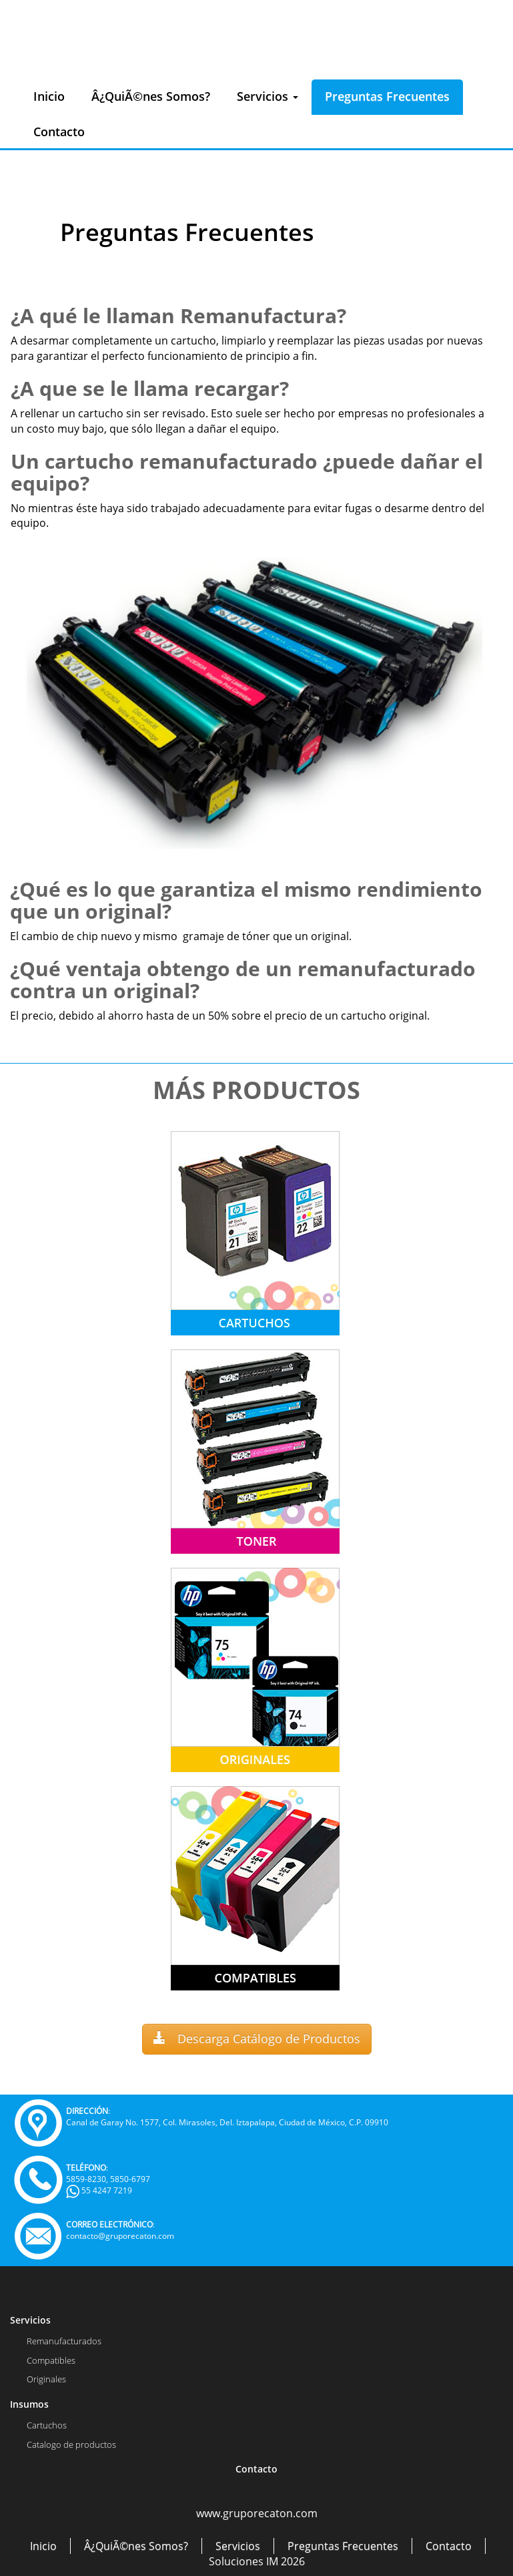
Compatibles (51, 2360)
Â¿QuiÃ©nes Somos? (150, 96)
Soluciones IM (243, 2561)
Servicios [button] (267, 96)
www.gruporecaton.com (257, 2513)
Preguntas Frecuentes (387, 96)
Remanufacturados (64, 2341)
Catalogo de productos (71, 2444)
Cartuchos (47, 2425)
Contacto (59, 132)
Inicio (49, 96)
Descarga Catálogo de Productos (256, 2038)
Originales (46, 2379)
